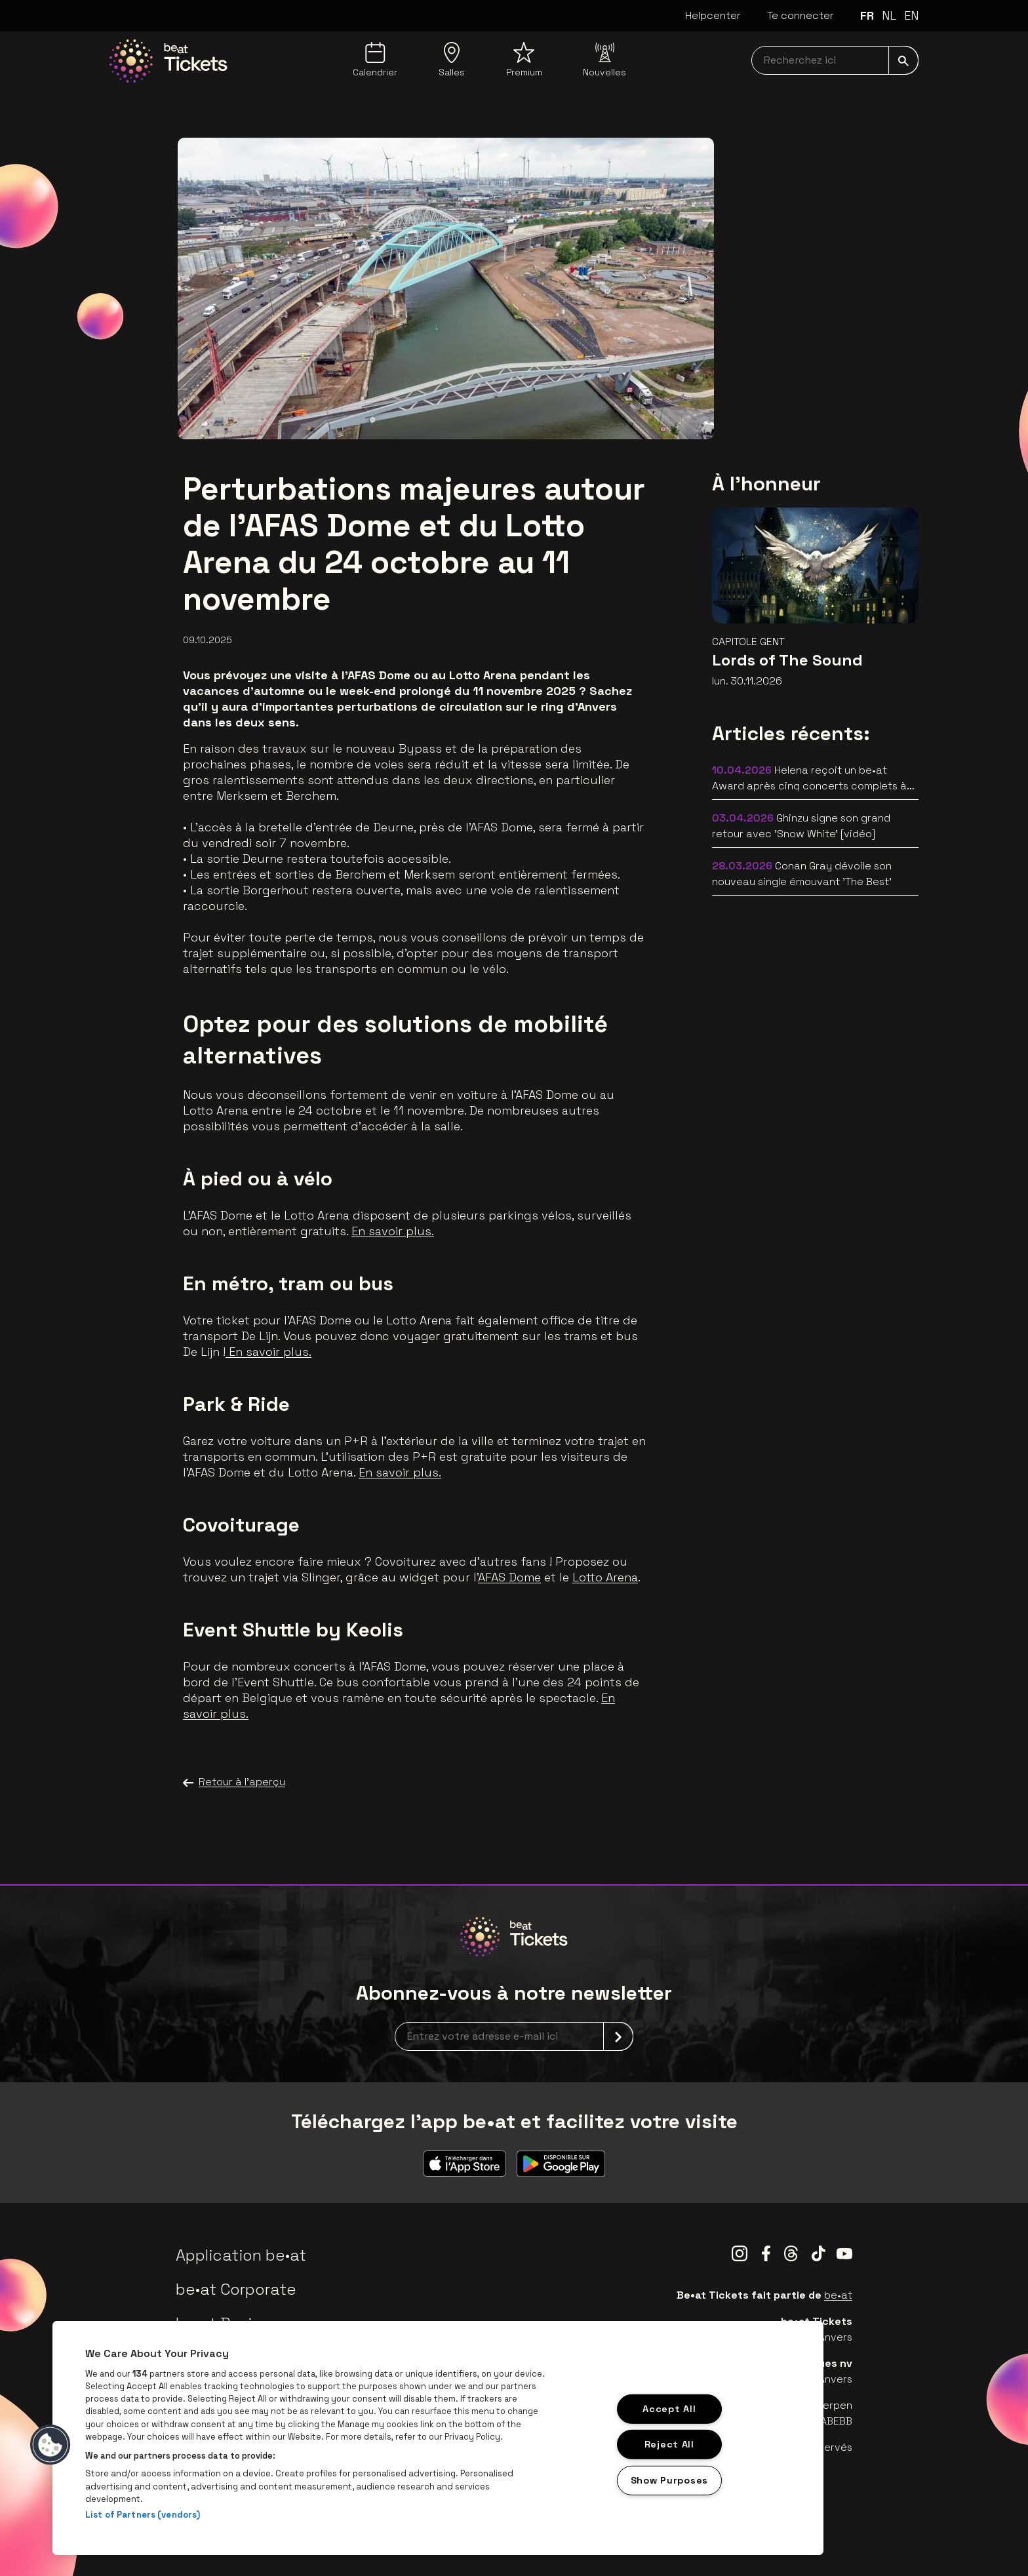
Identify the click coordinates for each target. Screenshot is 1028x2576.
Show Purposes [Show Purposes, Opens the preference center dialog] (669, 2480)
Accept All (669, 2408)
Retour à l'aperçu (234, 1782)
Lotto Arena (605, 1577)
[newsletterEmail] (514, 2036)
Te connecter (800, 15)
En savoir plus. (392, 1230)
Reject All (669, 2444)
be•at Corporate (236, 2289)
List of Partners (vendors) (142, 2514)
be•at (838, 2295)
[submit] (903, 60)
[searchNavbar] (835, 60)
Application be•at (241, 2255)
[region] (437, 2438)
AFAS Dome (509, 1577)
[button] (50, 2445)
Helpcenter (713, 15)
